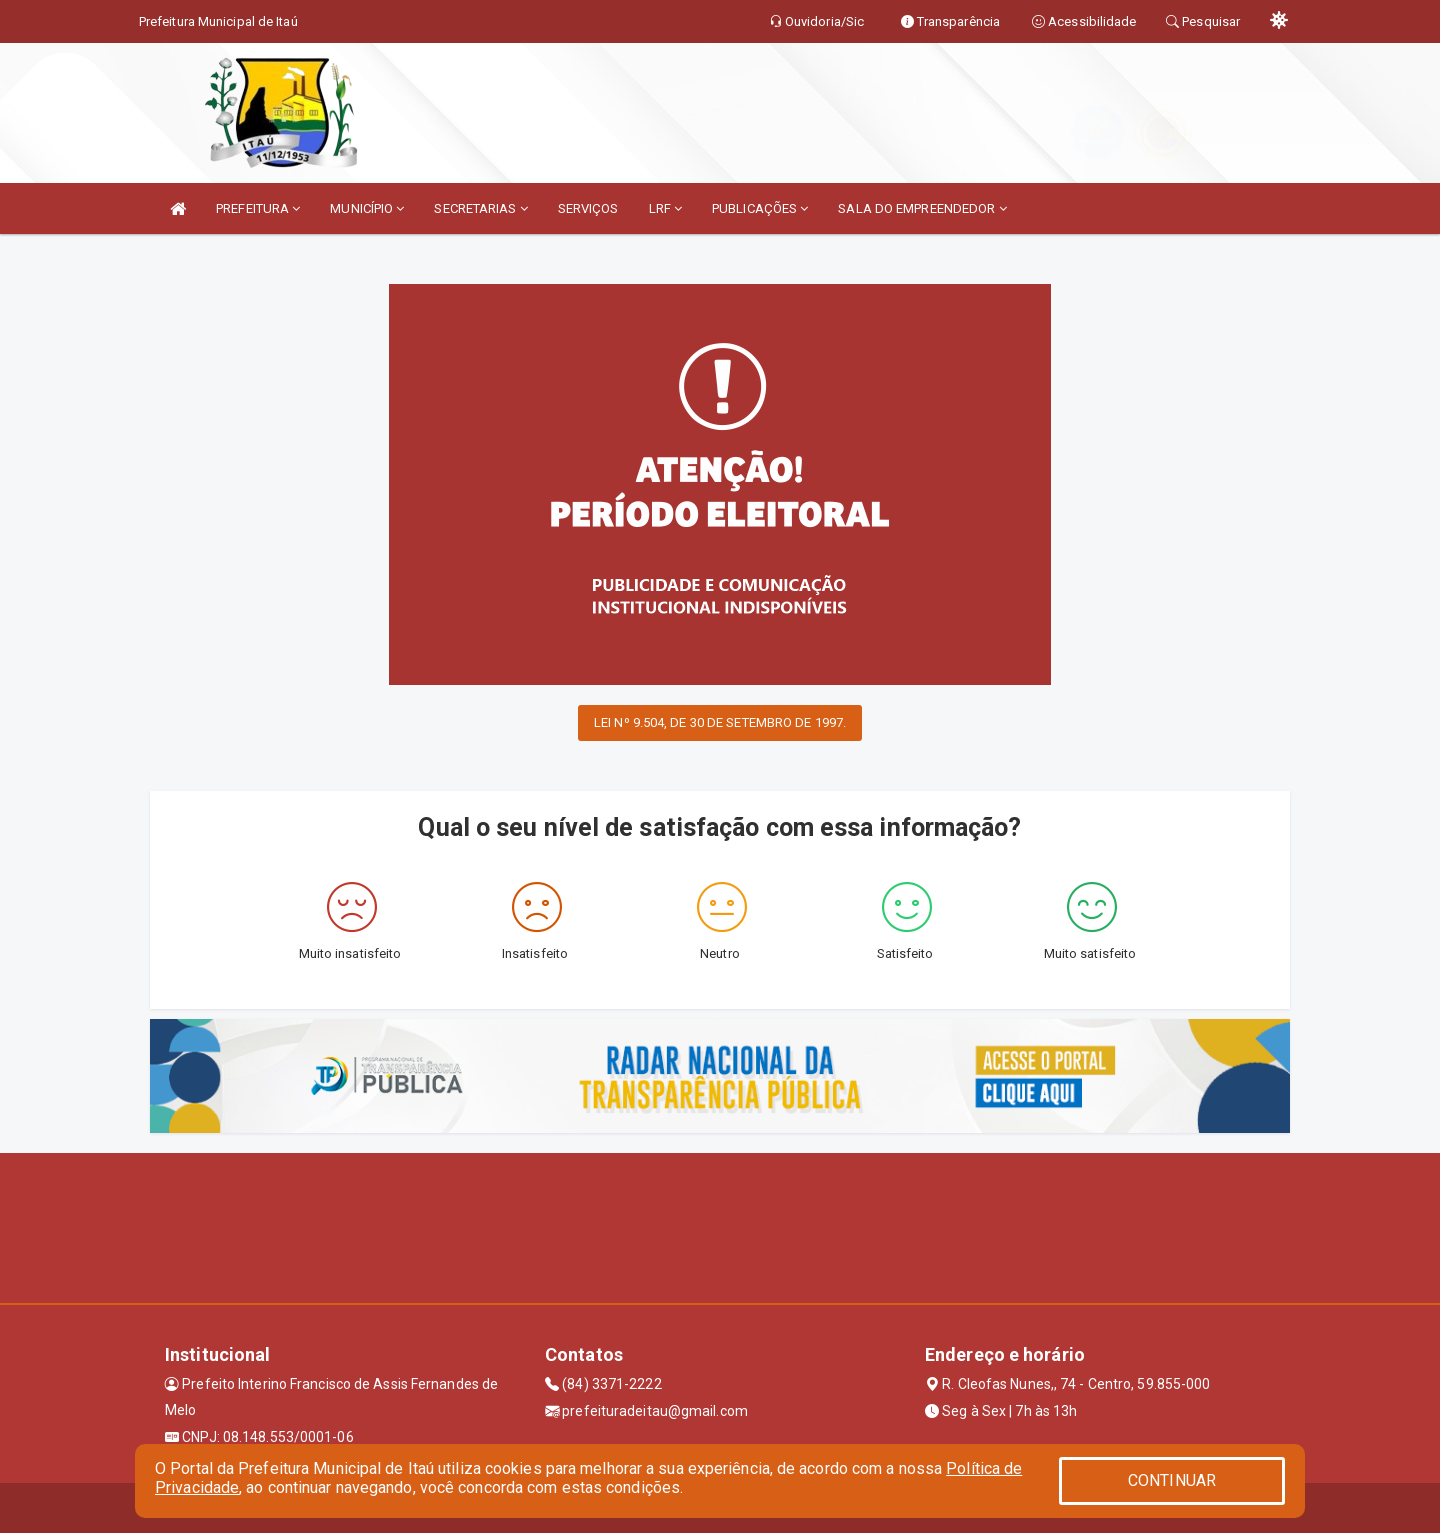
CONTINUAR (1172, 1480)
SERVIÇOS (588, 208)
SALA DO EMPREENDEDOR (922, 208)
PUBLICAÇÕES (760, 208)
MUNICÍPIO (367, 208)
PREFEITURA (258, 208)
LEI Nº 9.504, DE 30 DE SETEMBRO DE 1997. (720, 722)
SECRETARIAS (480, 208)
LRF (666, 208)
